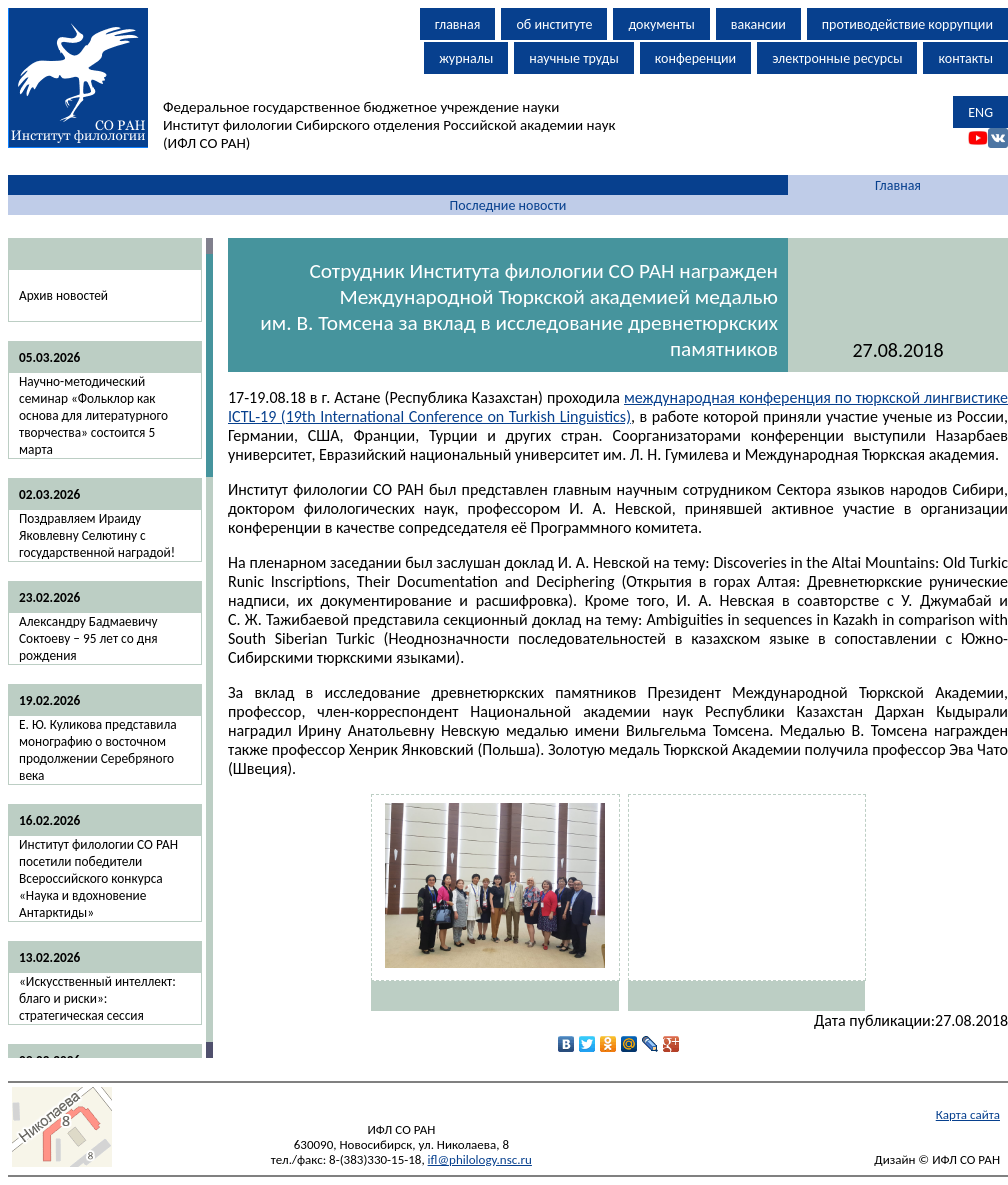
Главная (898, 185)
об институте (554, 24)
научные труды (574, 58)
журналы (466, 58)
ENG (980, 112)
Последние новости (508, 205)
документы (661, 24)
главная (458, 24)
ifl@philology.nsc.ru (480, 1159)
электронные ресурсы (837, 58)
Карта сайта (968, 1114)
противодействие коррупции (907, 24)
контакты (965, 58)
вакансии (758, 24)
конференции (695, 58)
